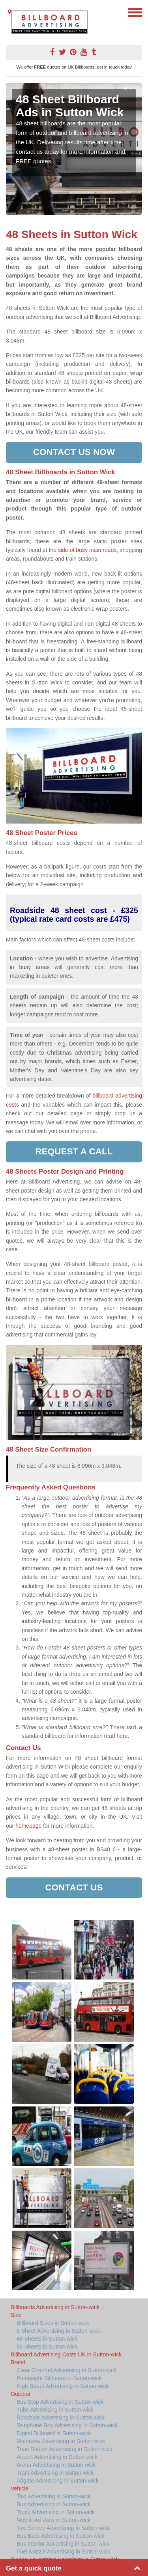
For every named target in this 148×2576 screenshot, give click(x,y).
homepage (28, 1826)
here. (122, 1736)
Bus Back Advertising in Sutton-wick (61, 2536)
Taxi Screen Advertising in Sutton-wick (63, 2528)
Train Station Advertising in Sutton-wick (64, 2449)
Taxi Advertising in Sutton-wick (54, 2496)
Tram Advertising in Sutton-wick (55, 2473)
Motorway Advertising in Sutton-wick (61, 2441)
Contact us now (74, 452)
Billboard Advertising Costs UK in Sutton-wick (66, 2354)
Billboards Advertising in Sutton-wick (55, 2307)
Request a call (73, 1151)
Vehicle (19, 2488)
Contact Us (74, 1887)
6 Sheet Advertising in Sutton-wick (58, 2331)
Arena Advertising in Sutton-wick (56, 2465)
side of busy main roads (87, 550)
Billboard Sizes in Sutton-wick (53, 2323)
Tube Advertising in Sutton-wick (55, 2409)
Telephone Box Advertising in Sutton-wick (67, 2425)
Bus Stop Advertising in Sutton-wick (60, 2402)
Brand (18, 2362)
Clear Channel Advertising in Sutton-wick (66, 2370)
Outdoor (21, 2394)
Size (16, 2315)
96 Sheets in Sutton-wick (47, 2346)
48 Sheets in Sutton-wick (47, 2339)
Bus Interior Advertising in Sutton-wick (63, 2544)
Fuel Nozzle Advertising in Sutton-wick (63, 2551)
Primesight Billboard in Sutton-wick (59, 2378)
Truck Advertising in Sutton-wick (56, 2512)
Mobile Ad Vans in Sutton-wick (53, 2520)
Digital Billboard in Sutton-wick (54, 2433)
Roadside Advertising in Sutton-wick (61, 2417)
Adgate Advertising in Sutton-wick (58, 2480)
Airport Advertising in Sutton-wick (57, 2457)
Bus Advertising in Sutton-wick (54, 2504)
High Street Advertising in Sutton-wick (63, 2386)
